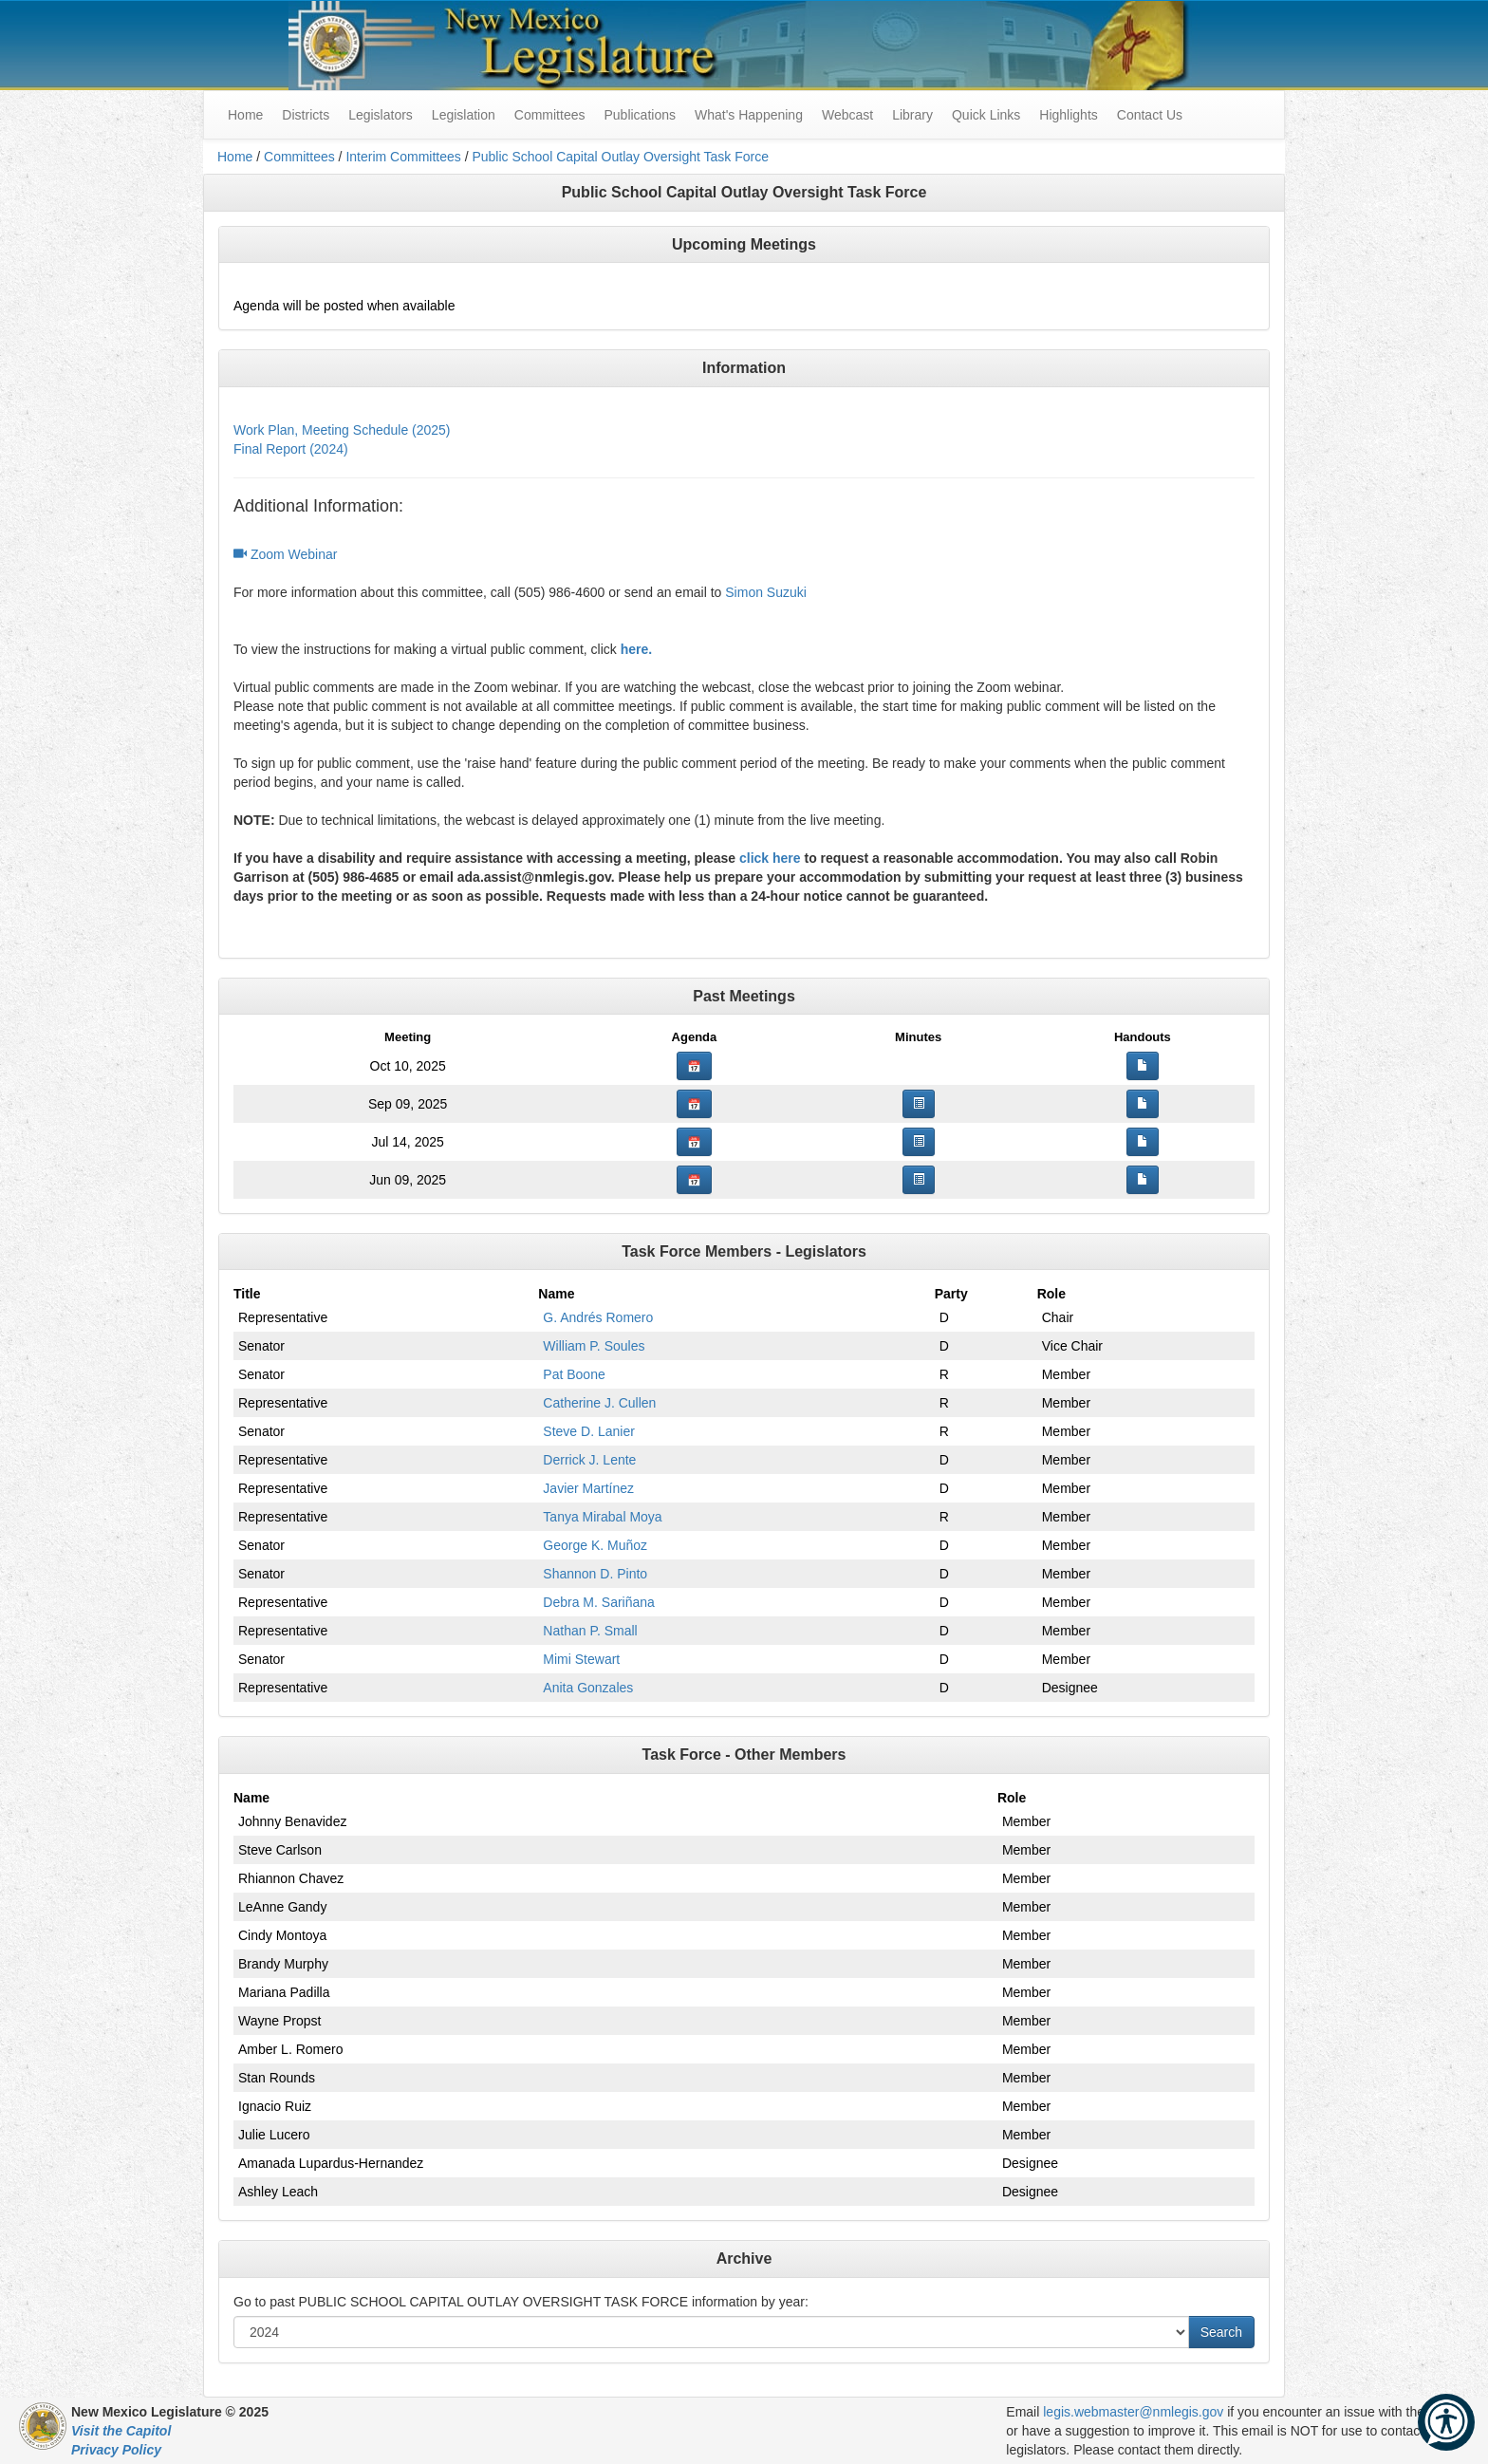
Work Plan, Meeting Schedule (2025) (342, 430)
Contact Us (1149, 114)
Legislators (380, 114)
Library (912, 114)
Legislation (463, 114)
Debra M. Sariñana (599, 1602)
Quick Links (986, 114)
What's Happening (749, 114)
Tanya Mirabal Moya (602, 1516)
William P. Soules (593, 1345)
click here (770, 858)
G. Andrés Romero (598, 1317)
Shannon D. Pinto (595, 1573)
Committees (550, 114)
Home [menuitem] (245, 114)
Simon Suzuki (766, 592)
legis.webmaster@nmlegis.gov (1133, 2411)
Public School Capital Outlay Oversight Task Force (620, 156)
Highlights (1068, 114)
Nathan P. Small (590, 1630)
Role (1051, 1293)
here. (636, 649)
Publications (640, 114)
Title (247, 1293)
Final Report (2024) (290, 449)
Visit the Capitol (121, 2430)
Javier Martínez (588, 1488)
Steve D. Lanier (589, 1431)
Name (556, 1293)
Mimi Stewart (581, 1659)
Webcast (847, 114)
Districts (305, 114)
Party (951, 1293)
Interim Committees (402, 156)
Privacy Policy (116, 2449)
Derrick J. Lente (589, 1459)
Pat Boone (573, 1374)
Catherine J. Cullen (599, 1402)
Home (234, 156)
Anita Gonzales (588, 1687)
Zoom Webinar (285, 554)
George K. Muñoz (595, 1545)
